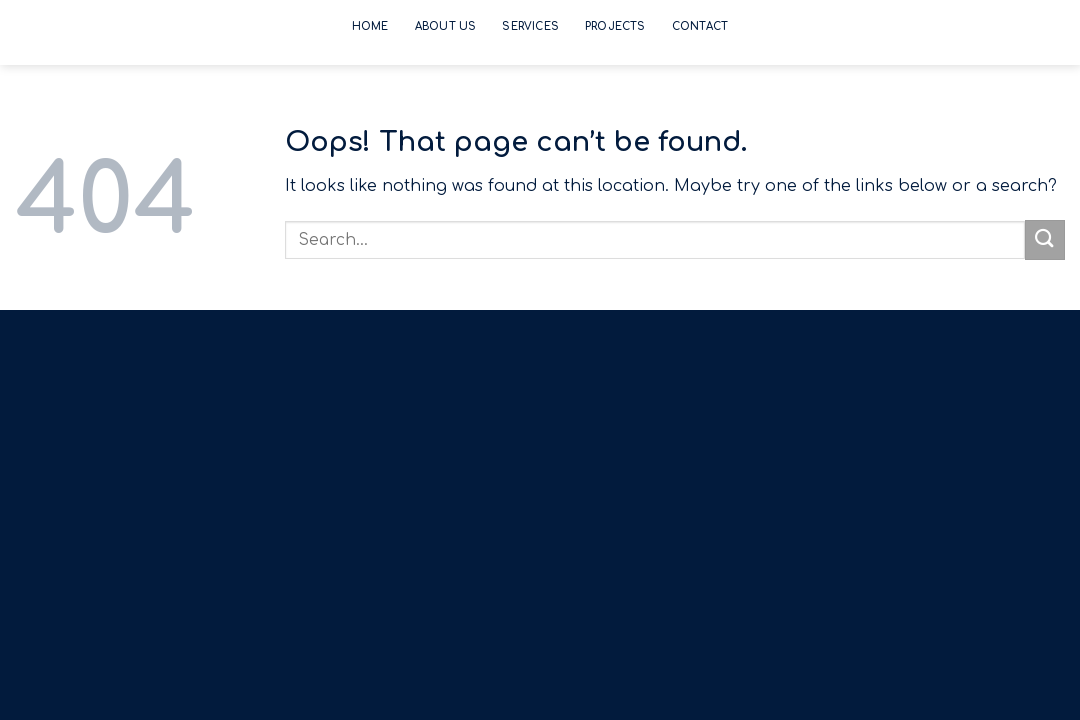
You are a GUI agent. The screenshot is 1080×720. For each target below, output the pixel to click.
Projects (615, 26)
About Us (446, 26)
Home (370, 26)
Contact (700, 26)
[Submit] (1045, 239)
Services (530, 26)
